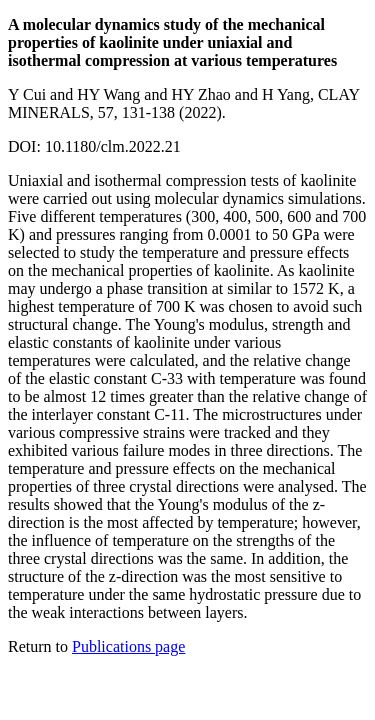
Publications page (128, 646)
